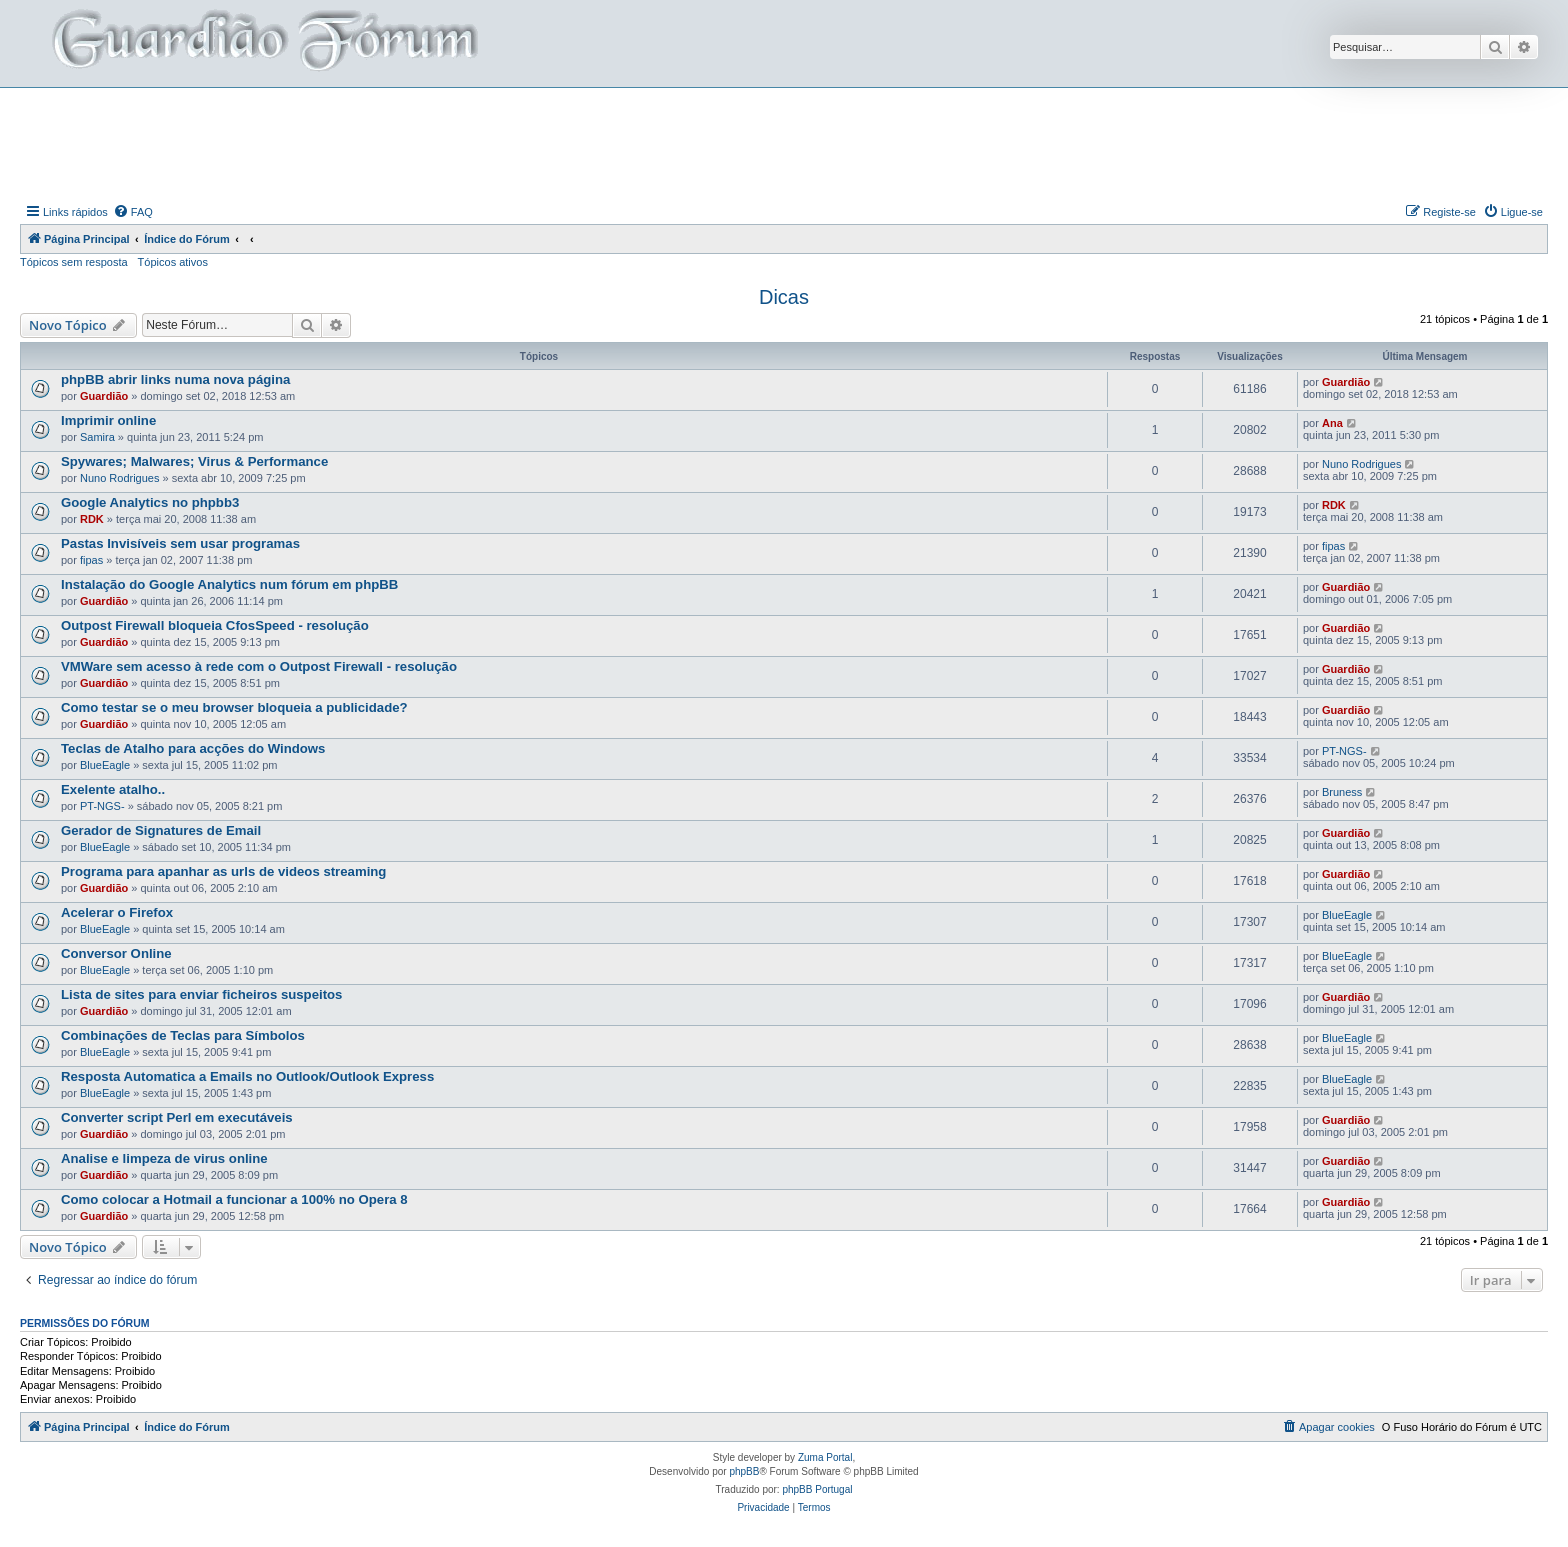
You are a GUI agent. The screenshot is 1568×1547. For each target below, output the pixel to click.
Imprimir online (108, 420)
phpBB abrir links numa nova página (175, 379)
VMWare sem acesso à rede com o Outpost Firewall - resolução (259, 666)
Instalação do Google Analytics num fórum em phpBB (229, 584)
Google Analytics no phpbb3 (150, 502)
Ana (1332, 423)
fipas (91, 560)
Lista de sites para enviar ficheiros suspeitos (201, 994)
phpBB (744, 1471)
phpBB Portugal (817, 1489)
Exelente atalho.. (113, 789)
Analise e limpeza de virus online (164, 1158)
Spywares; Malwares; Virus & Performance (194, 461)
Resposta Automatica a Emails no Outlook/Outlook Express (247, 1076)
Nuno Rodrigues (120, 478)
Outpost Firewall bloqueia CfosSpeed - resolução (215, 625)
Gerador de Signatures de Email (161, 830)
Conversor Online (116, 953)
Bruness (1342, 792)
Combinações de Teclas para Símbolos (183, 1035)
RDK (92, 519)
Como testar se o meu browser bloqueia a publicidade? (234, 707)
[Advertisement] (784, 143)
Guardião (104, 396)
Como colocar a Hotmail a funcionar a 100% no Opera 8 (234, 1199)
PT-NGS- (1344, 751)
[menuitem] (133, 212)
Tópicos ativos (173, 262)
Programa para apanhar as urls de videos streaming (223, 871)
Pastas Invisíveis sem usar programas (180, 543)
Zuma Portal (825, 1457)
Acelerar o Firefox (117, 912)
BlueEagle (105, 765)
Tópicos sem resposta (74, 262)
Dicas (784, 297)
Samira (97, 437)
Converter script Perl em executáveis (177, 1117)
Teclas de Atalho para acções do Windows (193, 748)
